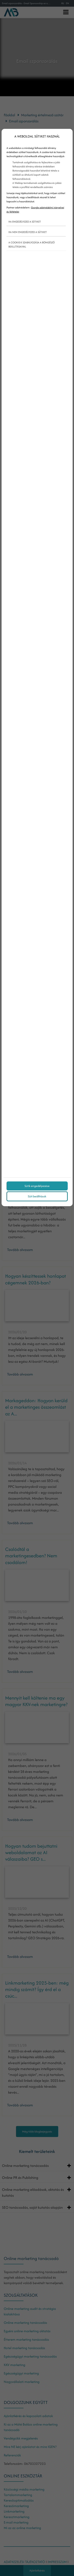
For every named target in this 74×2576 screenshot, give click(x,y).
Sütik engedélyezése (37, 1186)
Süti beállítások (37, 1196)
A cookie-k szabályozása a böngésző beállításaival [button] (31, 244)
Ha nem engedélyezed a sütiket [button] (27, 232)
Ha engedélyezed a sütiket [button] (24, 222)
